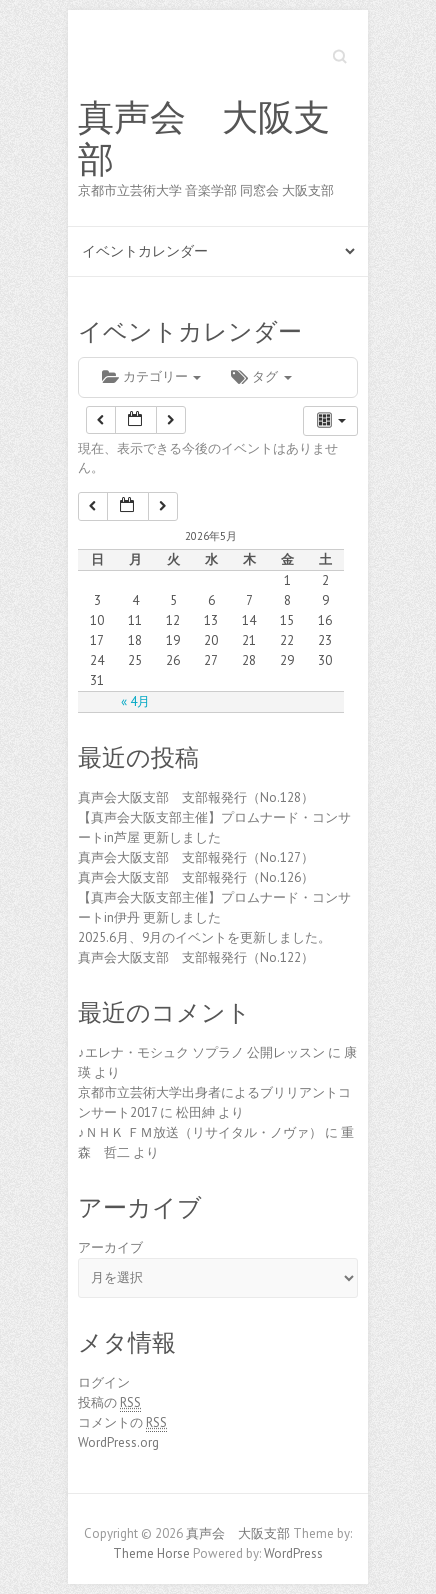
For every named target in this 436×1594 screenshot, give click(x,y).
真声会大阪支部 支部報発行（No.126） (196, 877)
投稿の (109, 1403)
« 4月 (135, 701)
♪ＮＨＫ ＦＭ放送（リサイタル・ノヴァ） (200, 1132)
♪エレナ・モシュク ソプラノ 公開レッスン (201, 1052)
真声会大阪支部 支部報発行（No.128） (196, 797)
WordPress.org (118, 1442)
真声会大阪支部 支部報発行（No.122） (196, 957)
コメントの (122, 1423)
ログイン (104, 1382)
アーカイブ (110, 1247)
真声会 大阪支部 (204, 139)
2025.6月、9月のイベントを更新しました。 (204, 937)
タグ (261, 376)
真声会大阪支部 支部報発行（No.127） (196, 857)
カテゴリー (151, 376)
